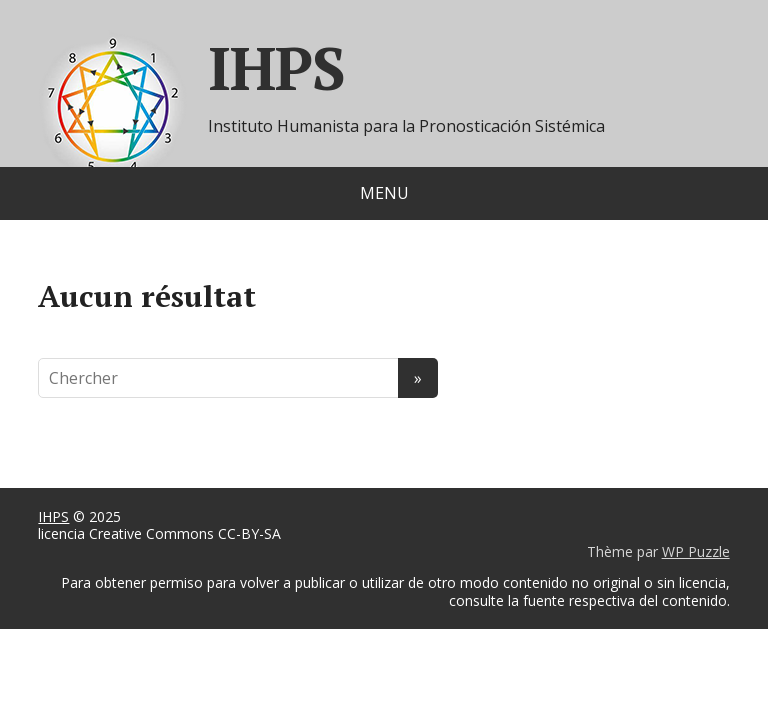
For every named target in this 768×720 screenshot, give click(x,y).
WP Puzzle (696, 551)
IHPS (53, 516)
